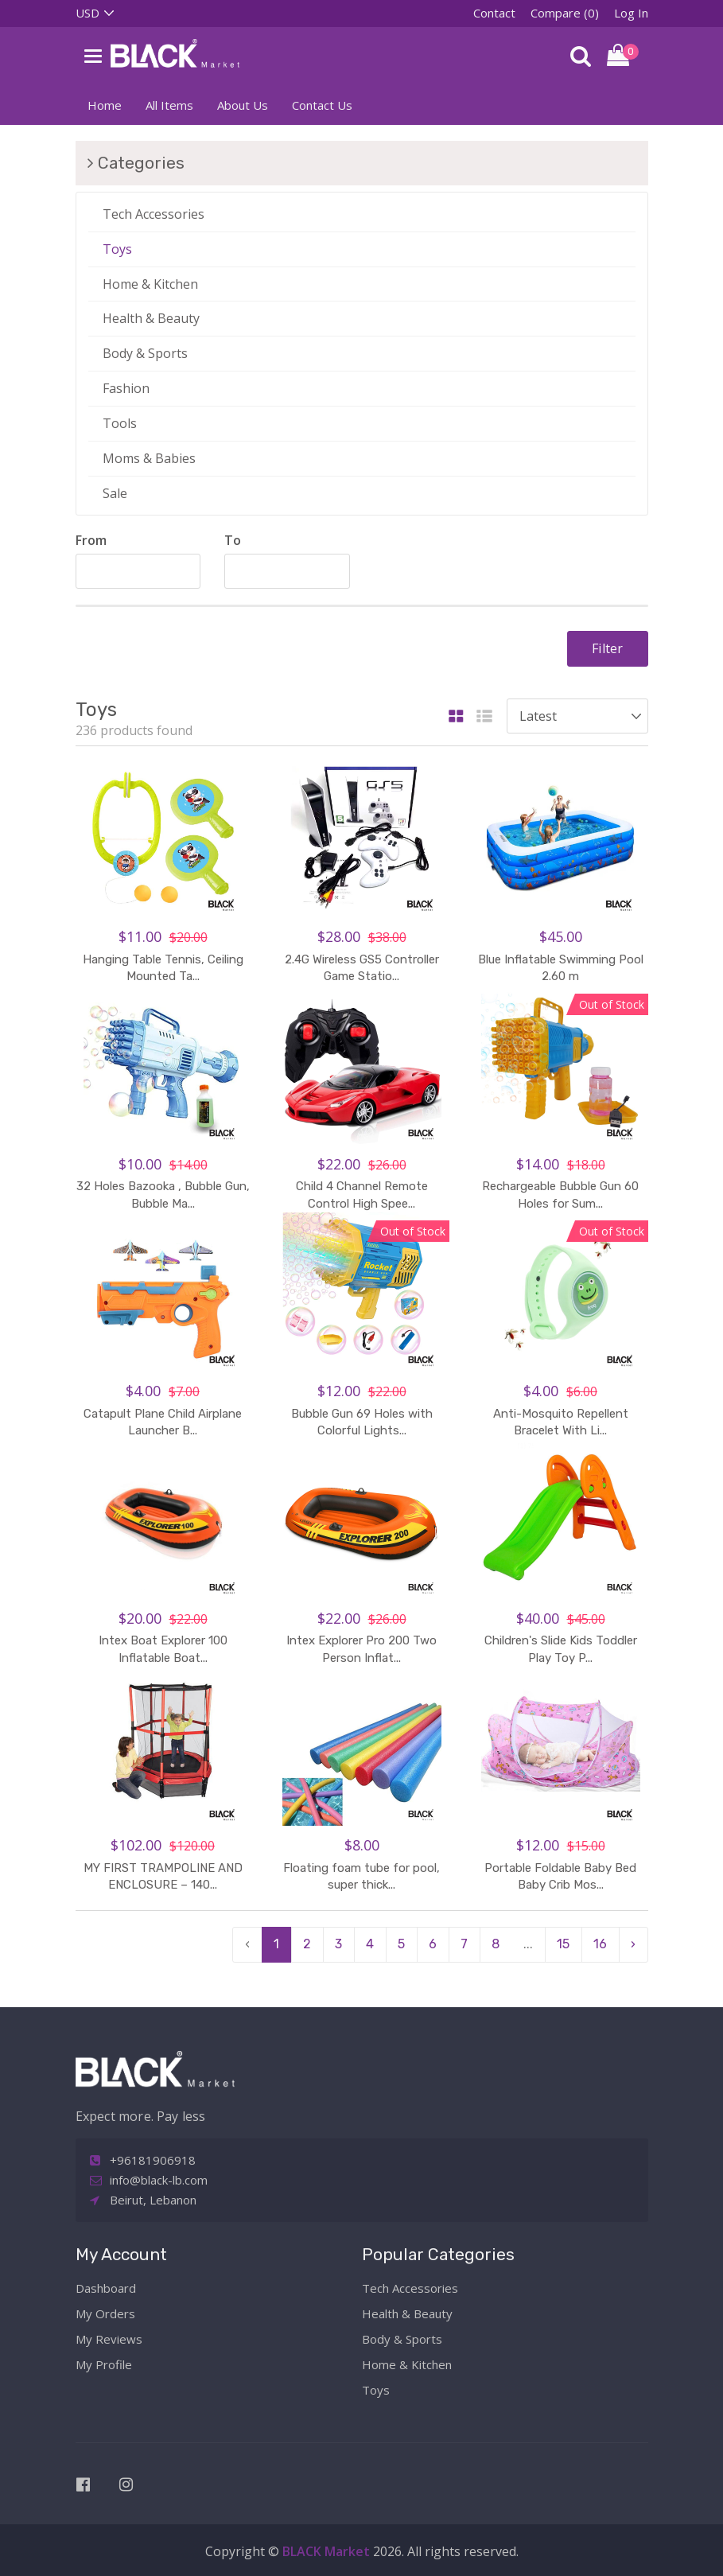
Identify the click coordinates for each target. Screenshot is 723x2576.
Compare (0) (565, 13)
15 (563, 1943)
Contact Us (322, 105)
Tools (120, 423)
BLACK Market (327, 2551)
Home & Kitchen (150, 284)
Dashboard (106, 2288)
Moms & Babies (149, 458)
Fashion (126, 388)
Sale (115, 493)
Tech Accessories (153, 214)
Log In (631, 13)
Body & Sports (145, 353)
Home (104, 105)
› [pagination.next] (633, 1943)
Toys (117, 249)
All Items (169, 105)
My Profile (104, 2364)
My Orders (105, 2313)
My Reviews (109, 2339)
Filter (607, 648)
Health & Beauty (151, 318)
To (232, 540)
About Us (242, 105)
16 (600, 1943)
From (91, 540)
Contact (494, 13)
